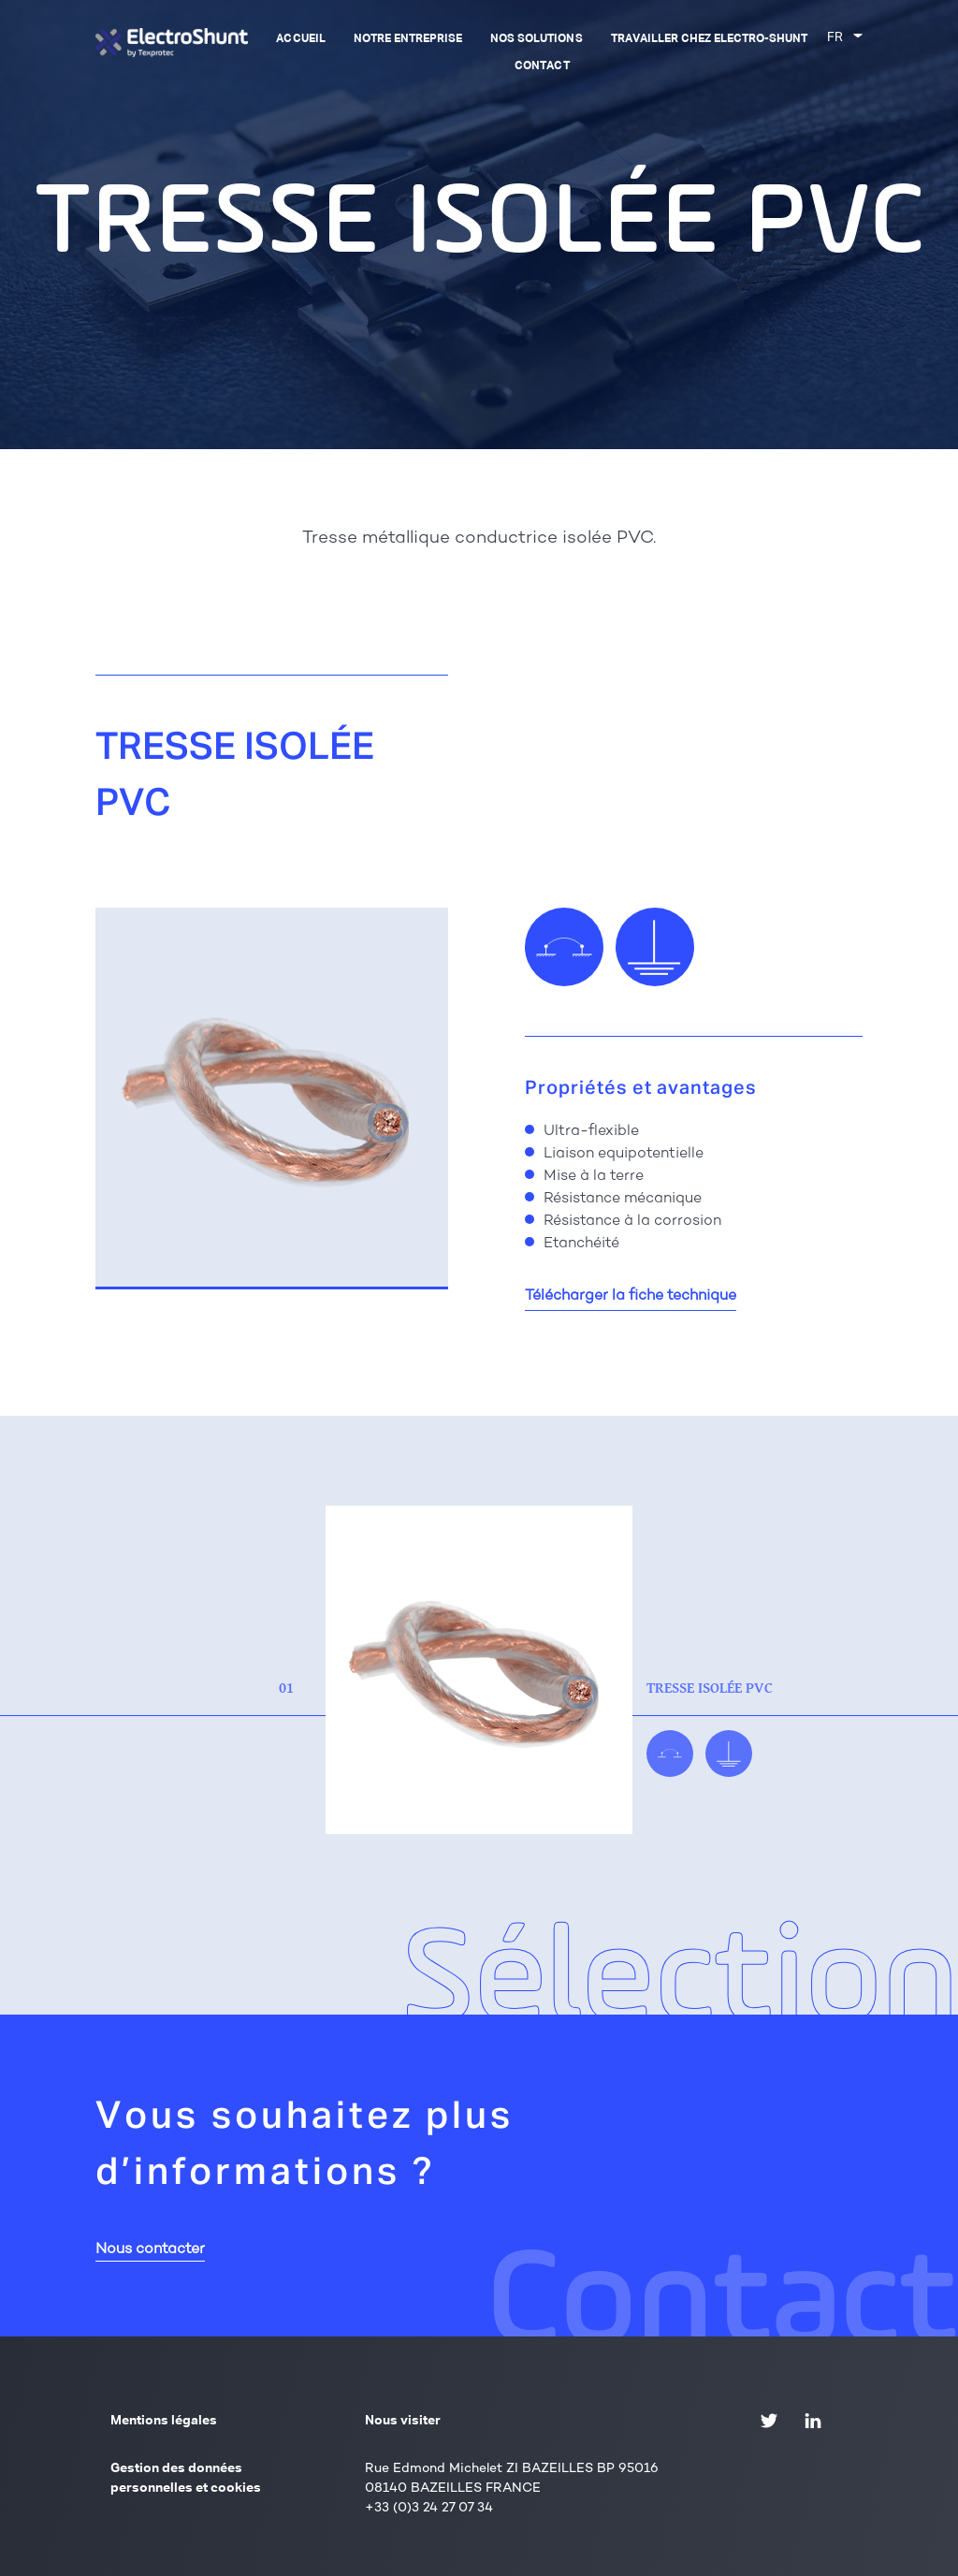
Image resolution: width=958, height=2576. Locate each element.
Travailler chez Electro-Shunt (709, 39)
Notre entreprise (408, 39)
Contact (542, 66)
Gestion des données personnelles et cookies (185, 2478)
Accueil (300, 39)
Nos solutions (536, 39)
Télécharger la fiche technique (630, 1296)
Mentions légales (163, 2420)
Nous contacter (150, 2250)
